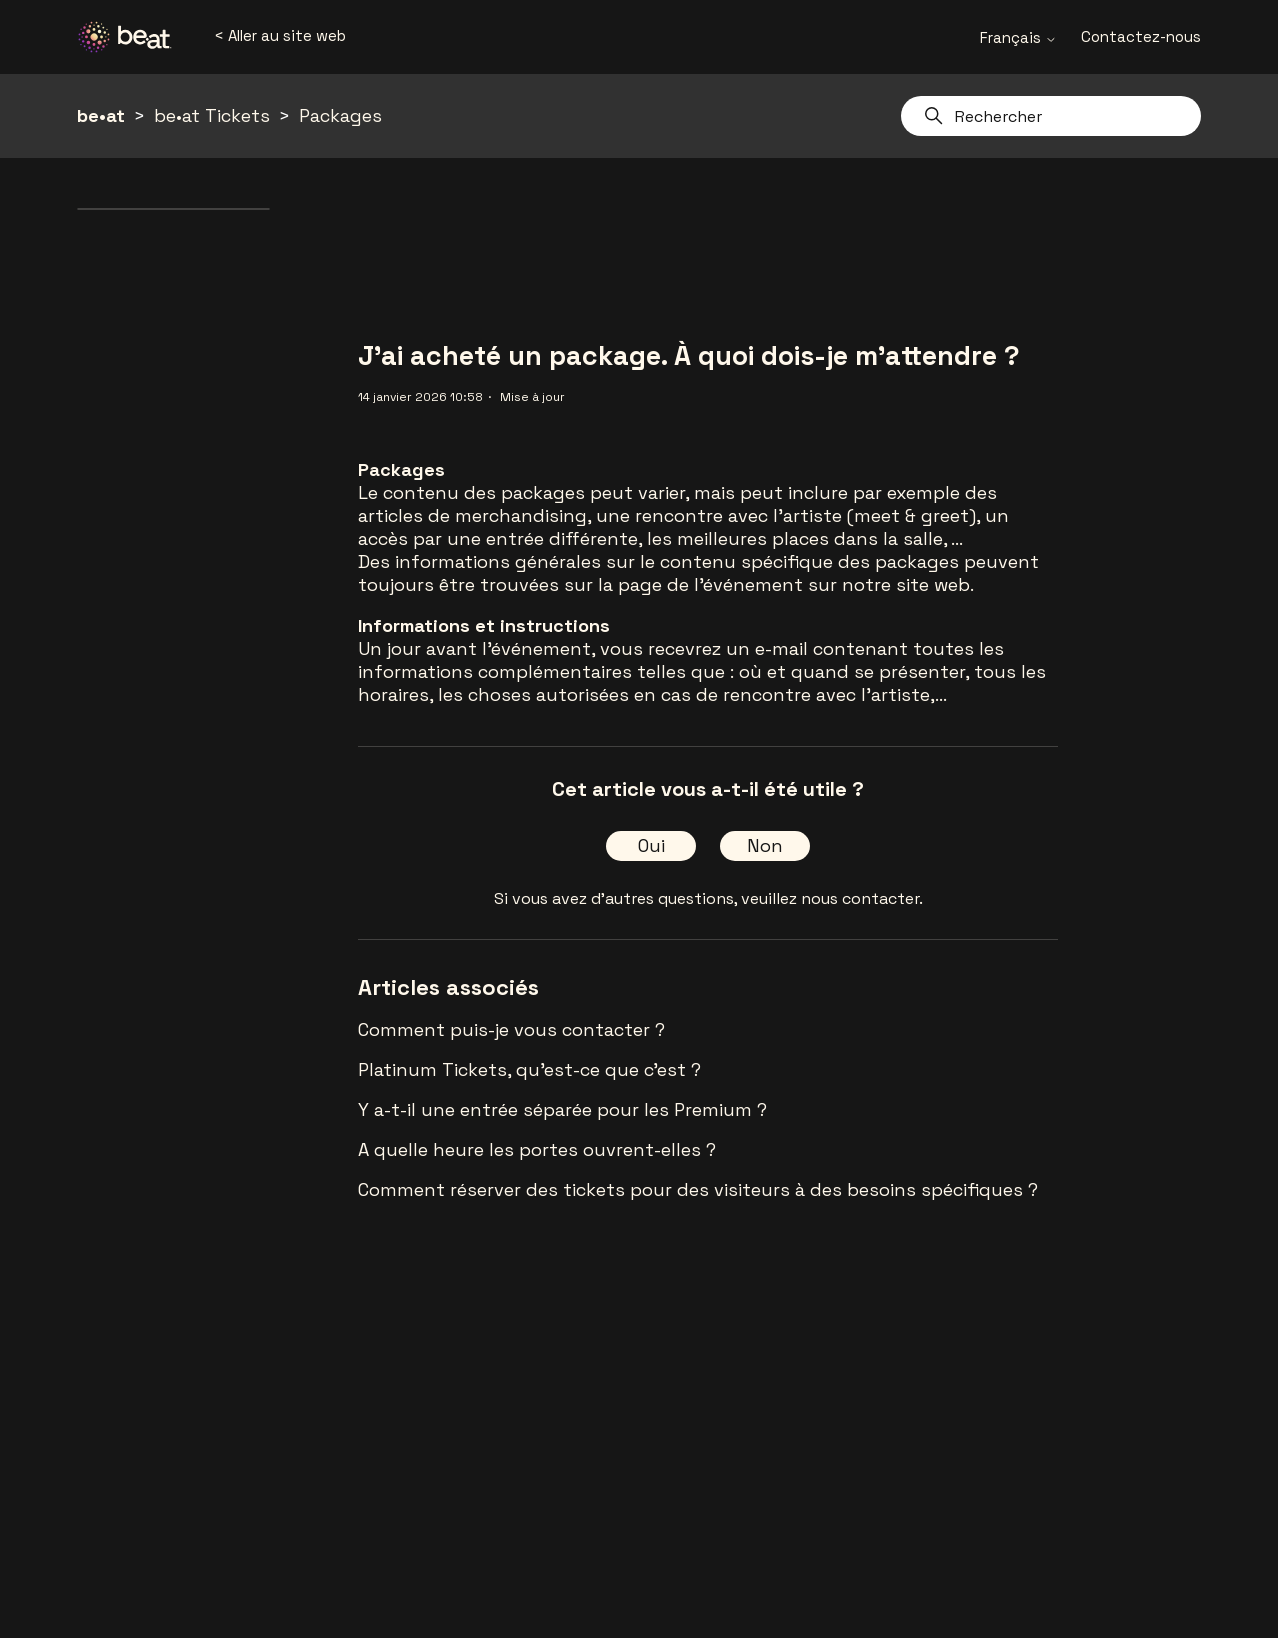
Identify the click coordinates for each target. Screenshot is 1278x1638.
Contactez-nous (1141, 36)
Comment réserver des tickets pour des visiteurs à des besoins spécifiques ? (698, 1189)
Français (1018, 37)
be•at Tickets (212, 115)
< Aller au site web (280, 35)
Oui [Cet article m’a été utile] (651, 845)
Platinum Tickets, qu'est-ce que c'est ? (529, 1069)
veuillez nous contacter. (832, 898)
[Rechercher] (1051, 116)
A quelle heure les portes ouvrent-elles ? (537, 1149)
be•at (101, 115)
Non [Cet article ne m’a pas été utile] (765, 845)
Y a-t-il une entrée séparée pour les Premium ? (562, 1109)
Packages (340, 115)
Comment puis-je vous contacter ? (511, 1029)
